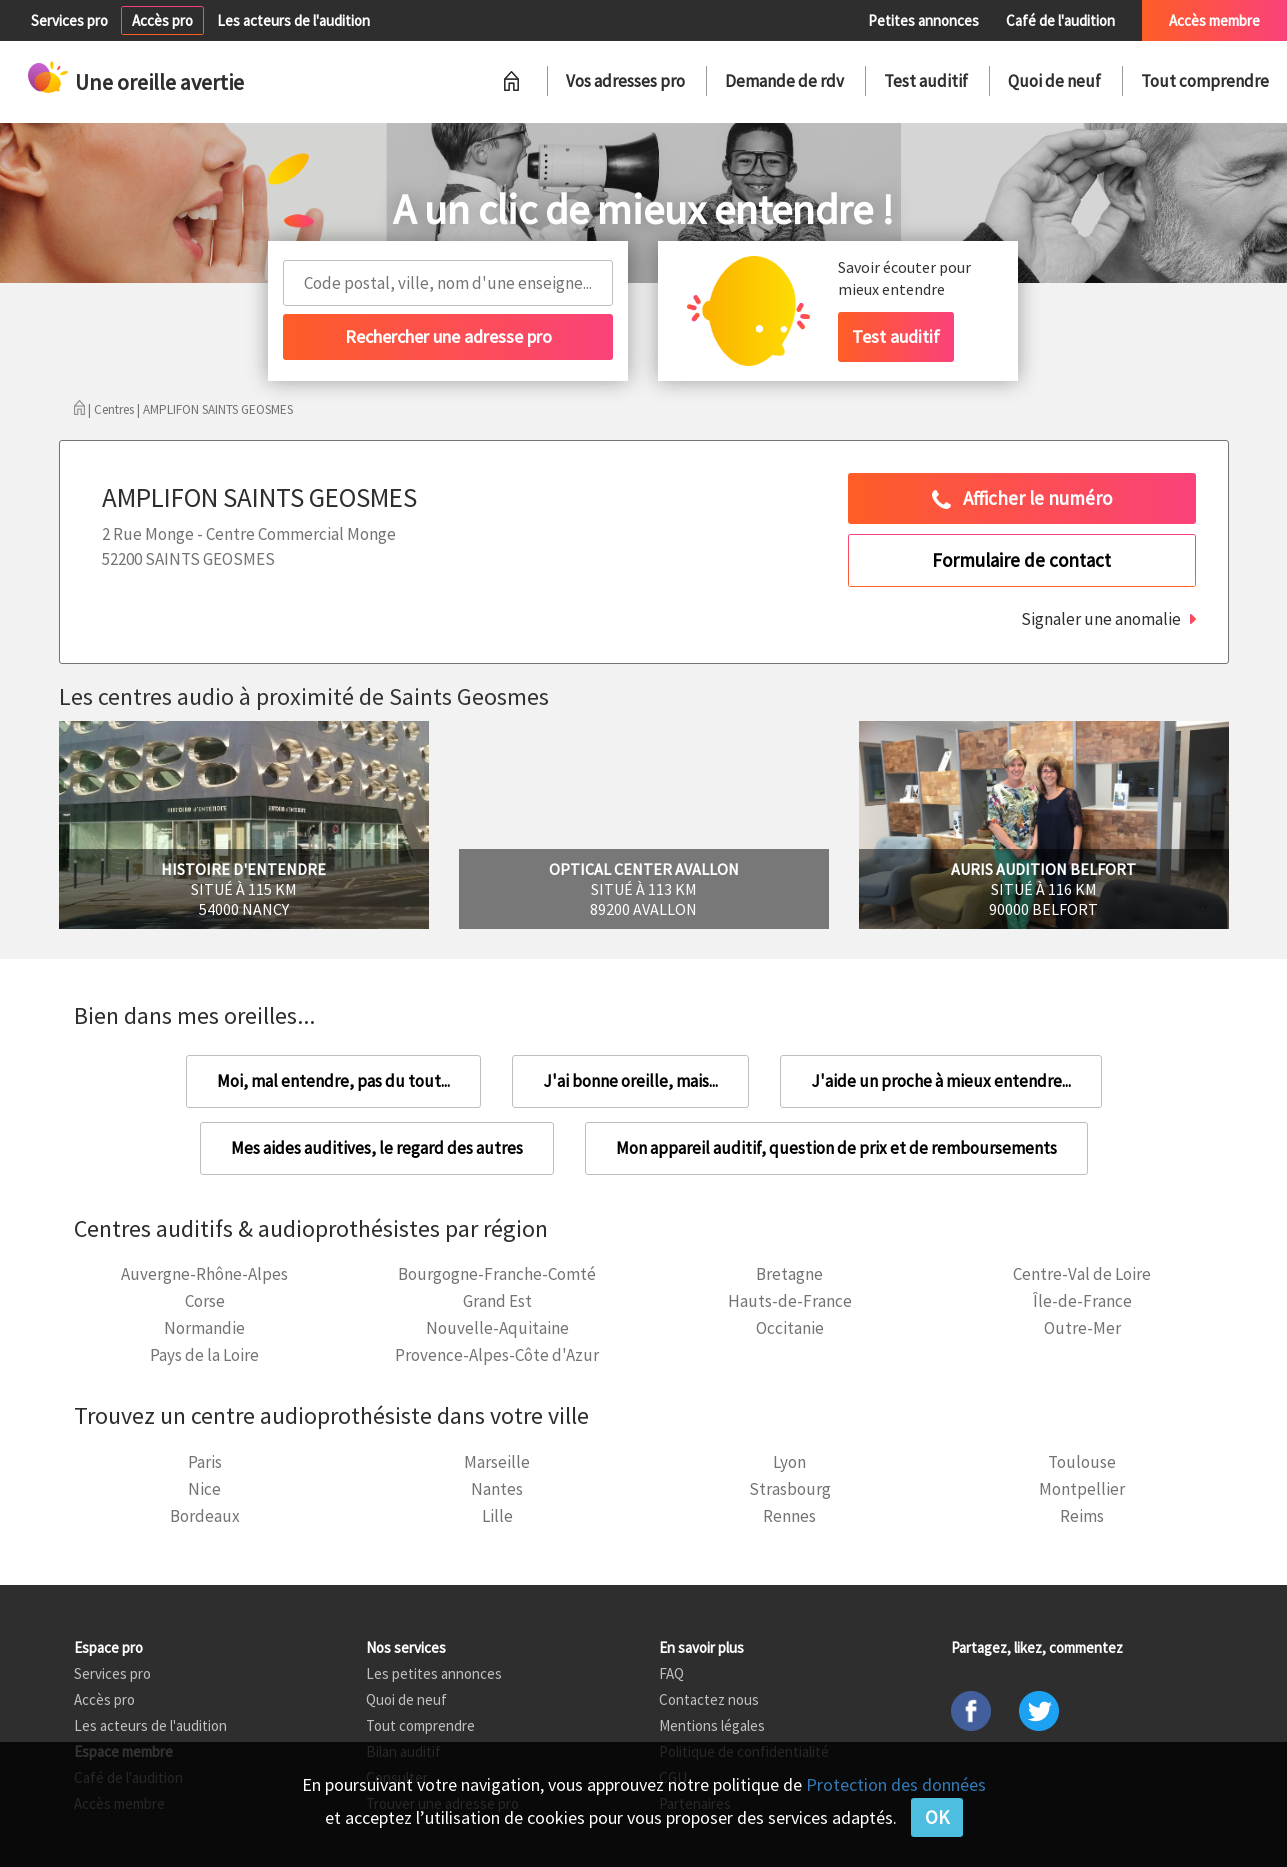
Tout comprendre (1205, 81)
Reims (1082, 1516)
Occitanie (790, 1328)
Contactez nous (709, 1699)
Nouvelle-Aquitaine (497, 1328)
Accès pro (162, 20)
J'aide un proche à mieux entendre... (941, 1081)
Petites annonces (923, 20)
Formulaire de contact (1021, 560)
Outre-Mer (1082, 1328)
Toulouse (1082, 1462)
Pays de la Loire (204, 1355)
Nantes (497, 1489)
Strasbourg (790, 1489)
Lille (497, 1516)
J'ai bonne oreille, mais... (630, 1081)
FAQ (671, 1673)
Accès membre (1214, 20)
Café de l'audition (1060, 20)
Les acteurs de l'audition (293, 20)
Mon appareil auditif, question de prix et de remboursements (836, 1148)
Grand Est (497, 1301)
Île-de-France (1082, 1301)
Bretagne (789, 1274)
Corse (205, 1301)
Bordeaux (205, 1516)
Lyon (789, 1462)
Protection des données (896, 1784)
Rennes (789, 1516)
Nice (204, 1489)
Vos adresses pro (625, 81)
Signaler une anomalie (1101, 619)
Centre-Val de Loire (1082, 1274)
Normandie (204, 1328)
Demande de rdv (784, 81)
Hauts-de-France (790, 1301)
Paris (205, 1462)
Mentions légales (712, 1725)
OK (937, 1817)
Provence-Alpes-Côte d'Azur (497, 1355)
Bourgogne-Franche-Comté (497, 1274)
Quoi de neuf (1054, 81)
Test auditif (926, 81)
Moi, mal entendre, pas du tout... (333, 1081)
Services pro (69, 20)
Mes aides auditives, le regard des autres (377, 1148)
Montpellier (1082, 1489)
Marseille (497, 1462)
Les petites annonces (434, 1673)
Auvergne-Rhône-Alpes (204, 1274)
